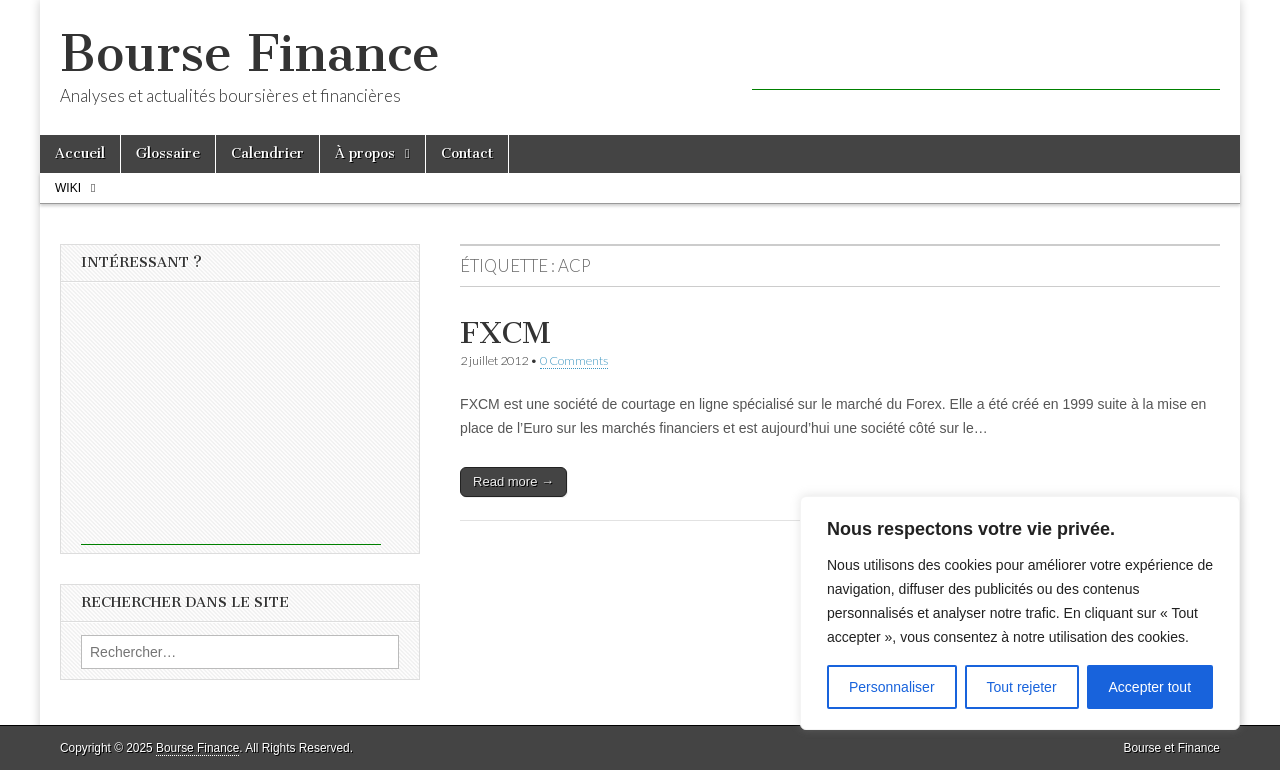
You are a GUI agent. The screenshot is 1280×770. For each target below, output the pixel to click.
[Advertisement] (986, 60)
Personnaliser (892, 687)
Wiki (68, 188)
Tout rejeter (1022, 687)
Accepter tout (1150, 687)
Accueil (80, 153)
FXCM (505, 333)
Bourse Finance (250, 53)
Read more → (513, 481)
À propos (365, 153)
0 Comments (574, 360)
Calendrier (267, 153)
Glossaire (168, 153)
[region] (1020, 613)
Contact (467, 153)
